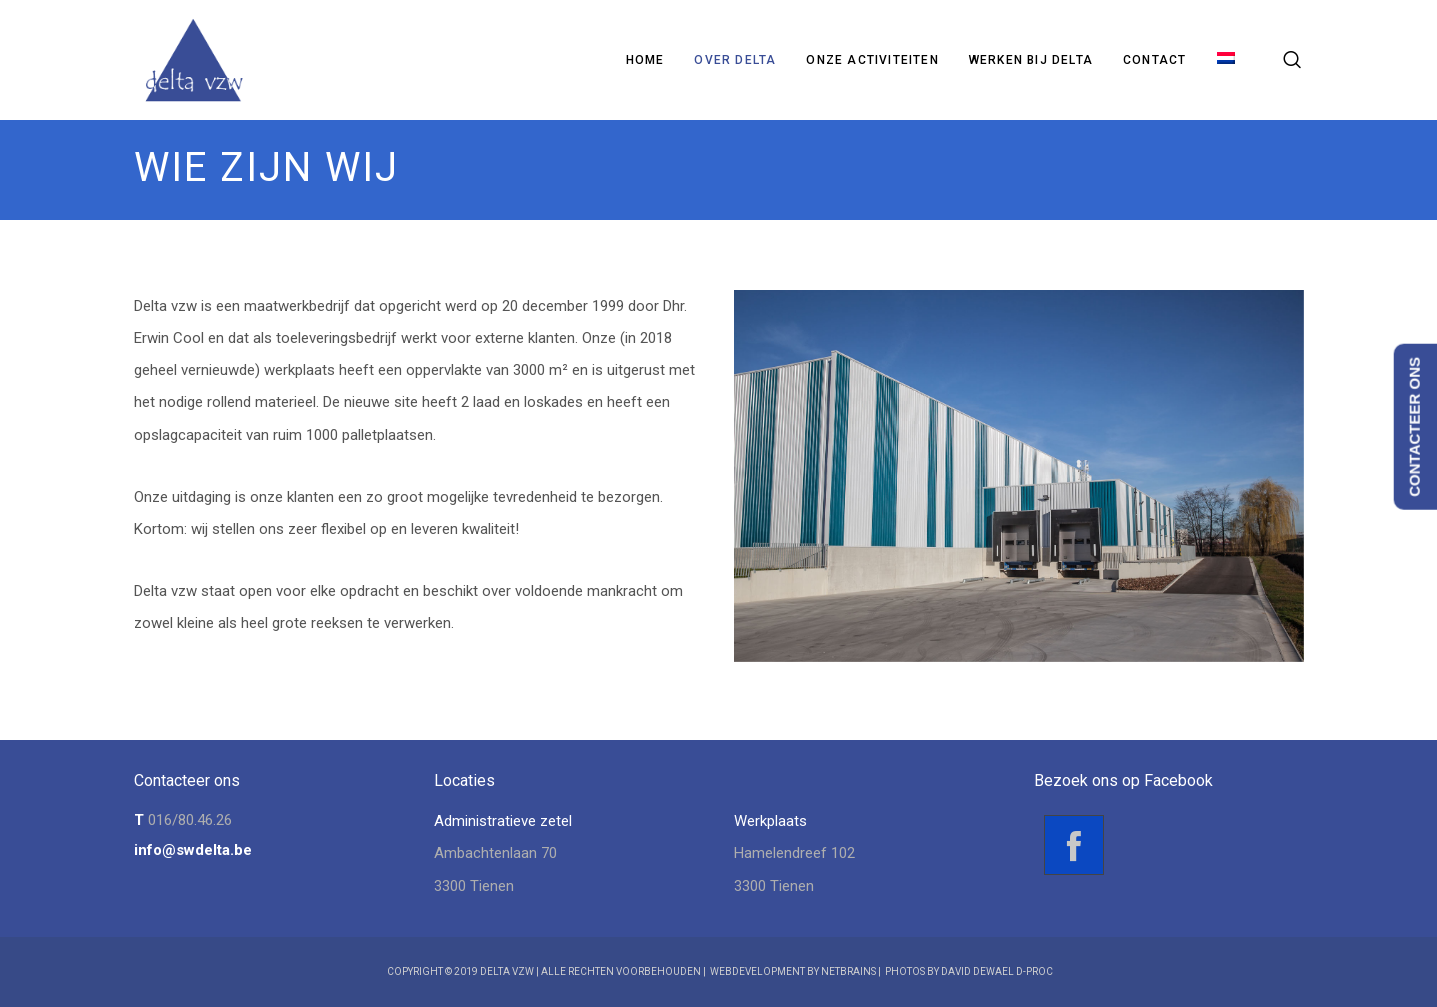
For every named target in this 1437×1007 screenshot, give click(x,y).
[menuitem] (1226, 60)
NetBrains (848, 971)
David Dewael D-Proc (997, 971)
